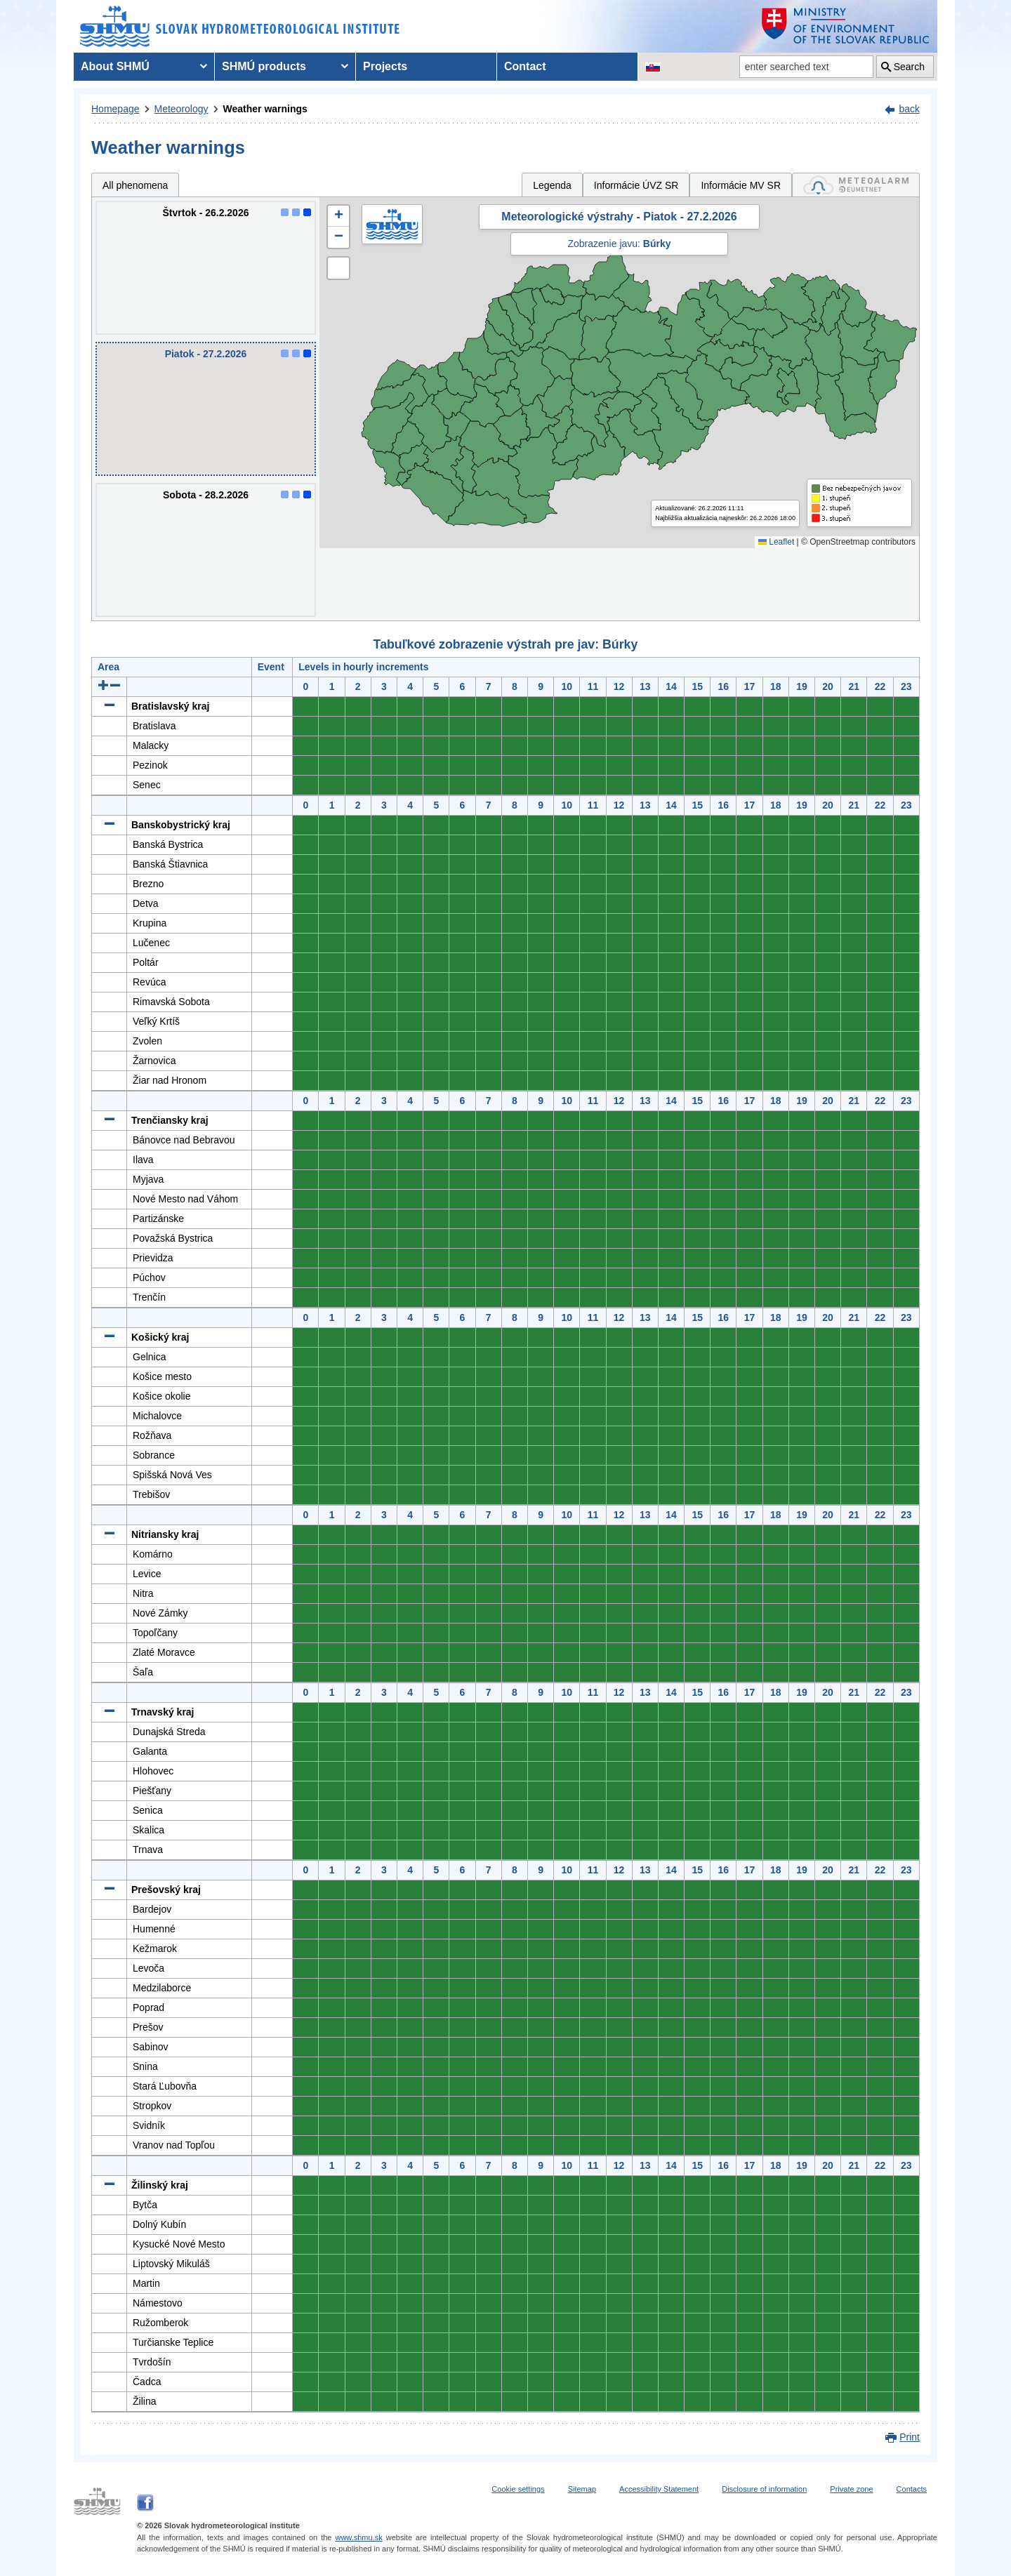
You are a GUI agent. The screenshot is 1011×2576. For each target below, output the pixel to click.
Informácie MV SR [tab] (741, 185)
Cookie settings (517, 2489)
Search (909, 66)
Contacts (912, 2489)
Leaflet (776, 542)
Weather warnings (265, 108)
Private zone (851, 2489)
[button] (338, 216)
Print (909, 2437)
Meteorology (181, 108)
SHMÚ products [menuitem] (264, 66)
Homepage (115, 108)
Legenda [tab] (552, 185)
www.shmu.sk (358, 2537)
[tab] (856, 185)
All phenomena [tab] (135, 185)
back (909, 108)
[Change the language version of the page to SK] (653, 67)
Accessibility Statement (659, 2489)
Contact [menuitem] (525, 66)
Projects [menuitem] (385, 66)
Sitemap (582, 2489)
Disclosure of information (764, 2489)
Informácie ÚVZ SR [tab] (636, 185)
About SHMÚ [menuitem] (115, 66)
